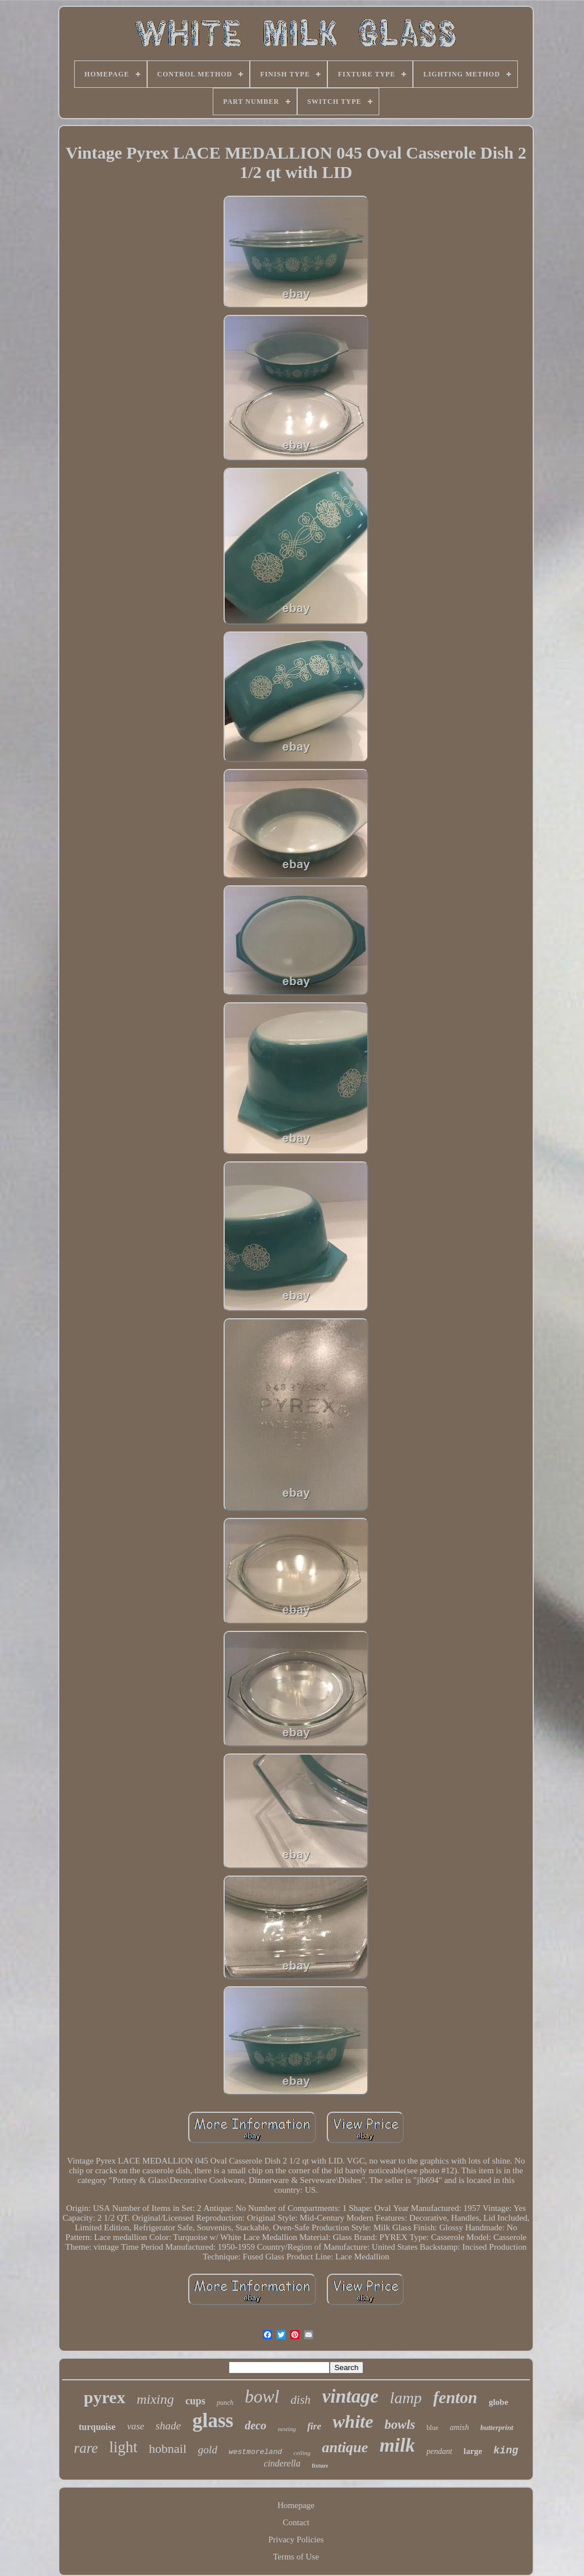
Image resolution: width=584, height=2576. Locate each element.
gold (207, 2450)
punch (225, 2403)
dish (301, 2400)
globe (498, 2402)
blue (433, 2428)
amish (459, 2427)
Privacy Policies (295, 2539)
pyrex (104, 2397)
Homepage (296, 2505)
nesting (287, 2428)
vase (135, 2426)
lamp (406, 2398)
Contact (296, 2522)
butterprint (496, 2427)
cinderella (282, 2463)
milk (397, 2445)
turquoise (97, 2427)
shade (168, 2426)
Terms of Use (296, 2556)
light (124, 2447)
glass (212, 2420)
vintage (350, 2396)
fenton (455, 2397)
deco (255, 2425)
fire (314, 2426)
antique (345, 2447)
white (352, 2421)
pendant (439, 2451)
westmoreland (255, 2452)
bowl (262, 2397)
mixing (155, 2399)
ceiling (302, 2452)
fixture (320, 2465)
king (505, 2450)
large (473, 2451)
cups (195, 2401)
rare (86, 2448)
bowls (399, 2424)
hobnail (167, 2448)
